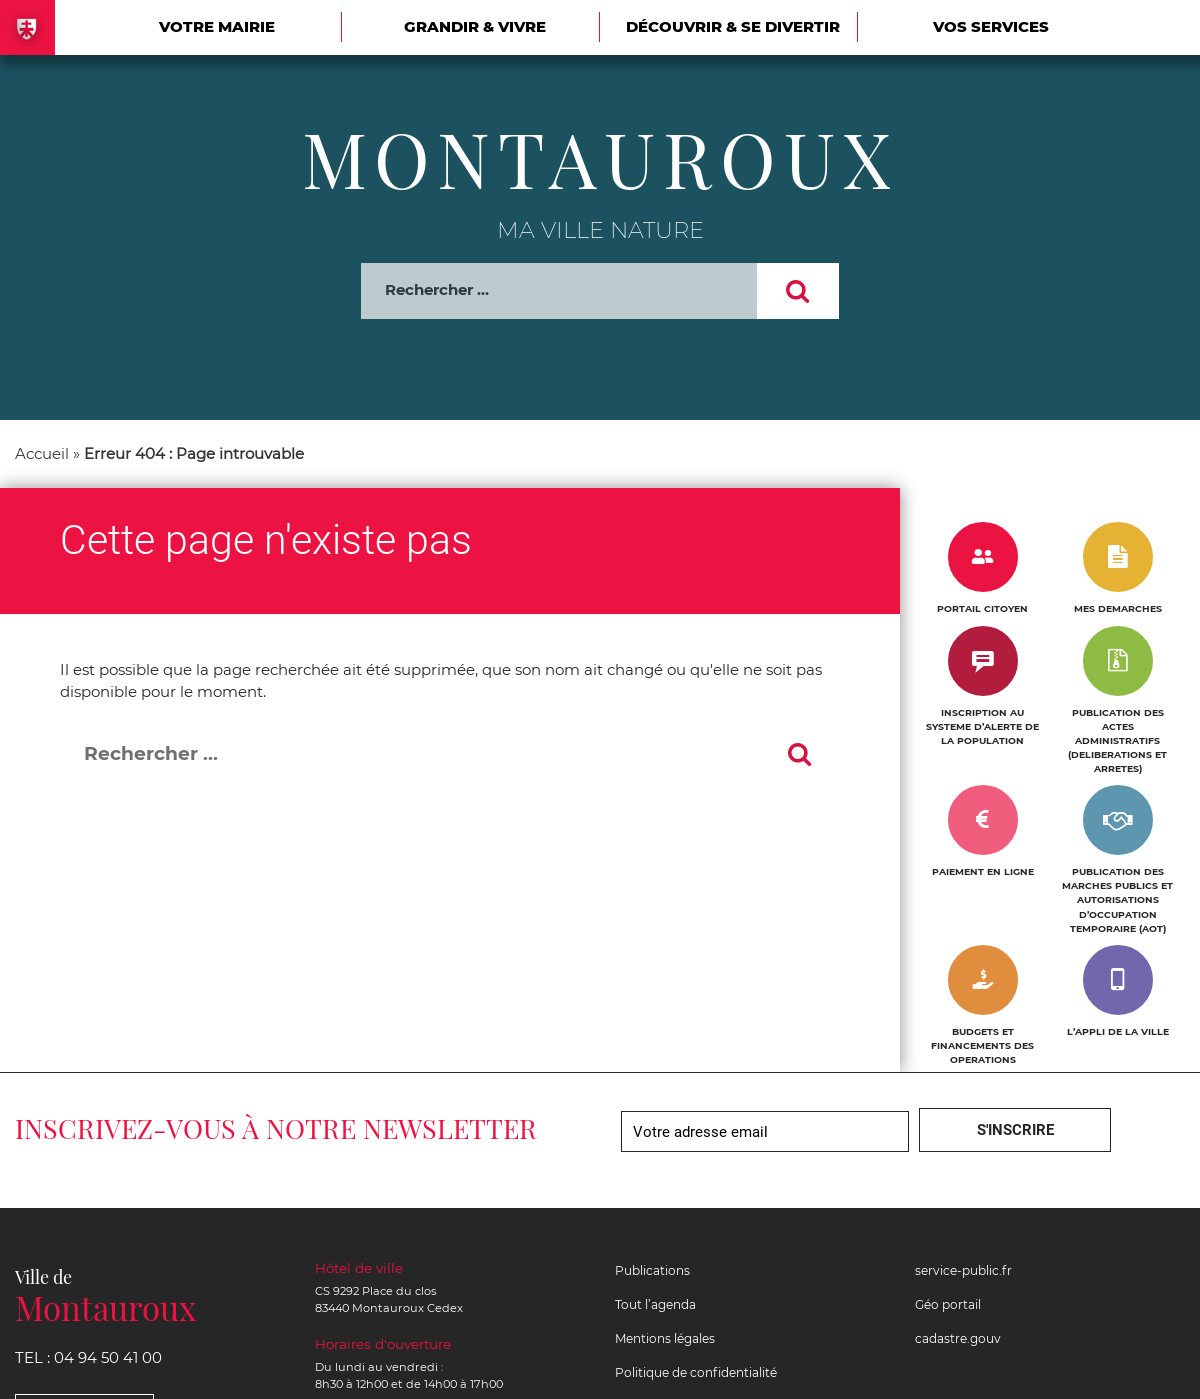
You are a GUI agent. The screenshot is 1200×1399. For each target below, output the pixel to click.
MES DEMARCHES (1118, 608)
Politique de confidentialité (696, 1372)
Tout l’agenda (655, 1304)
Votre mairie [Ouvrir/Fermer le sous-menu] (217, 26)
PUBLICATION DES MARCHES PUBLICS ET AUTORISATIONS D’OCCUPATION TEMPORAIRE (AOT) (1117, 899)
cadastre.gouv (958, 1338)
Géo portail (948, 1304)
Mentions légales (665, 1338)
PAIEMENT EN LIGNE (983, 871)
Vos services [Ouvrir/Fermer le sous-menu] (991, 26)
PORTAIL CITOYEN (982, 608)
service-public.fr (963, 1270)
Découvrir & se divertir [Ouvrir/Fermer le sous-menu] (733, 26)
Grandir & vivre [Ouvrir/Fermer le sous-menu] (475, 26)
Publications (652, 1270)
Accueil (42, 453)
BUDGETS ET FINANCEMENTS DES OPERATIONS (982, 1045)
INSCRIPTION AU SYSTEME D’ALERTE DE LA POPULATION (982, 726)
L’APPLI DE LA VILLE (1118, 1031)
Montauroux (600, 158)
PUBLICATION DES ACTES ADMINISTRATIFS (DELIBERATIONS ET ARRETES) (1117, 740)
